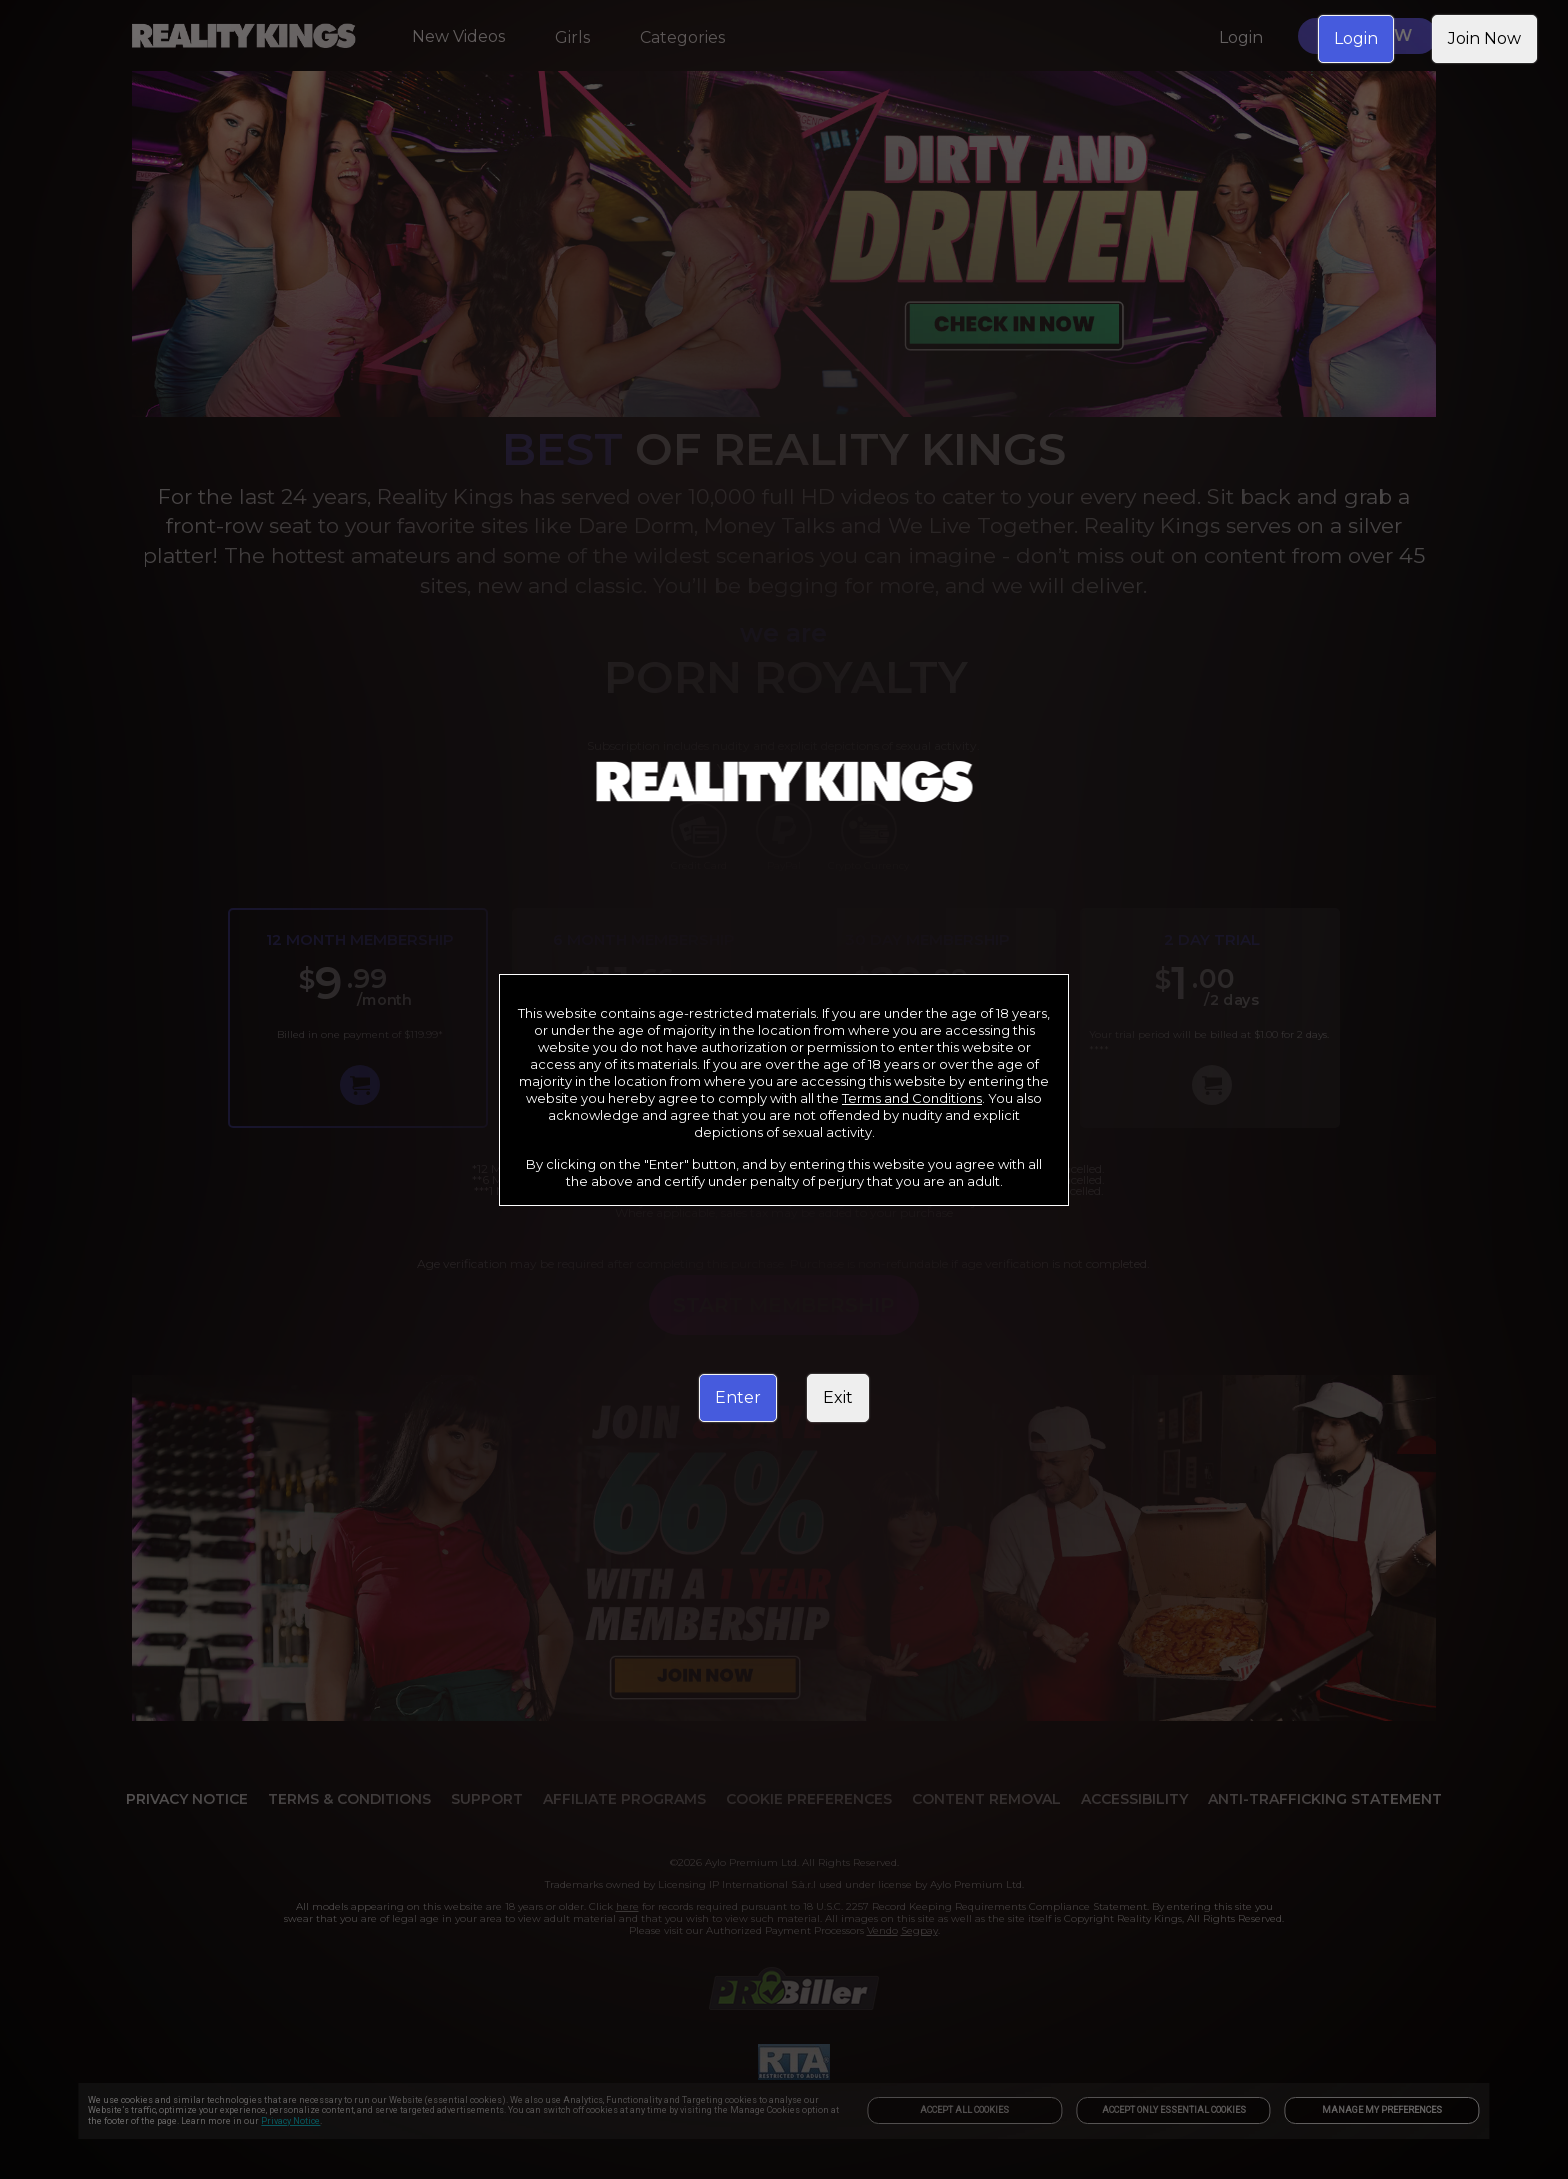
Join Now (1484, 38)
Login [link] (1356, 38)
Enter (738, 1397)
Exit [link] (838, 1397)
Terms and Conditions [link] (912, 1098)
